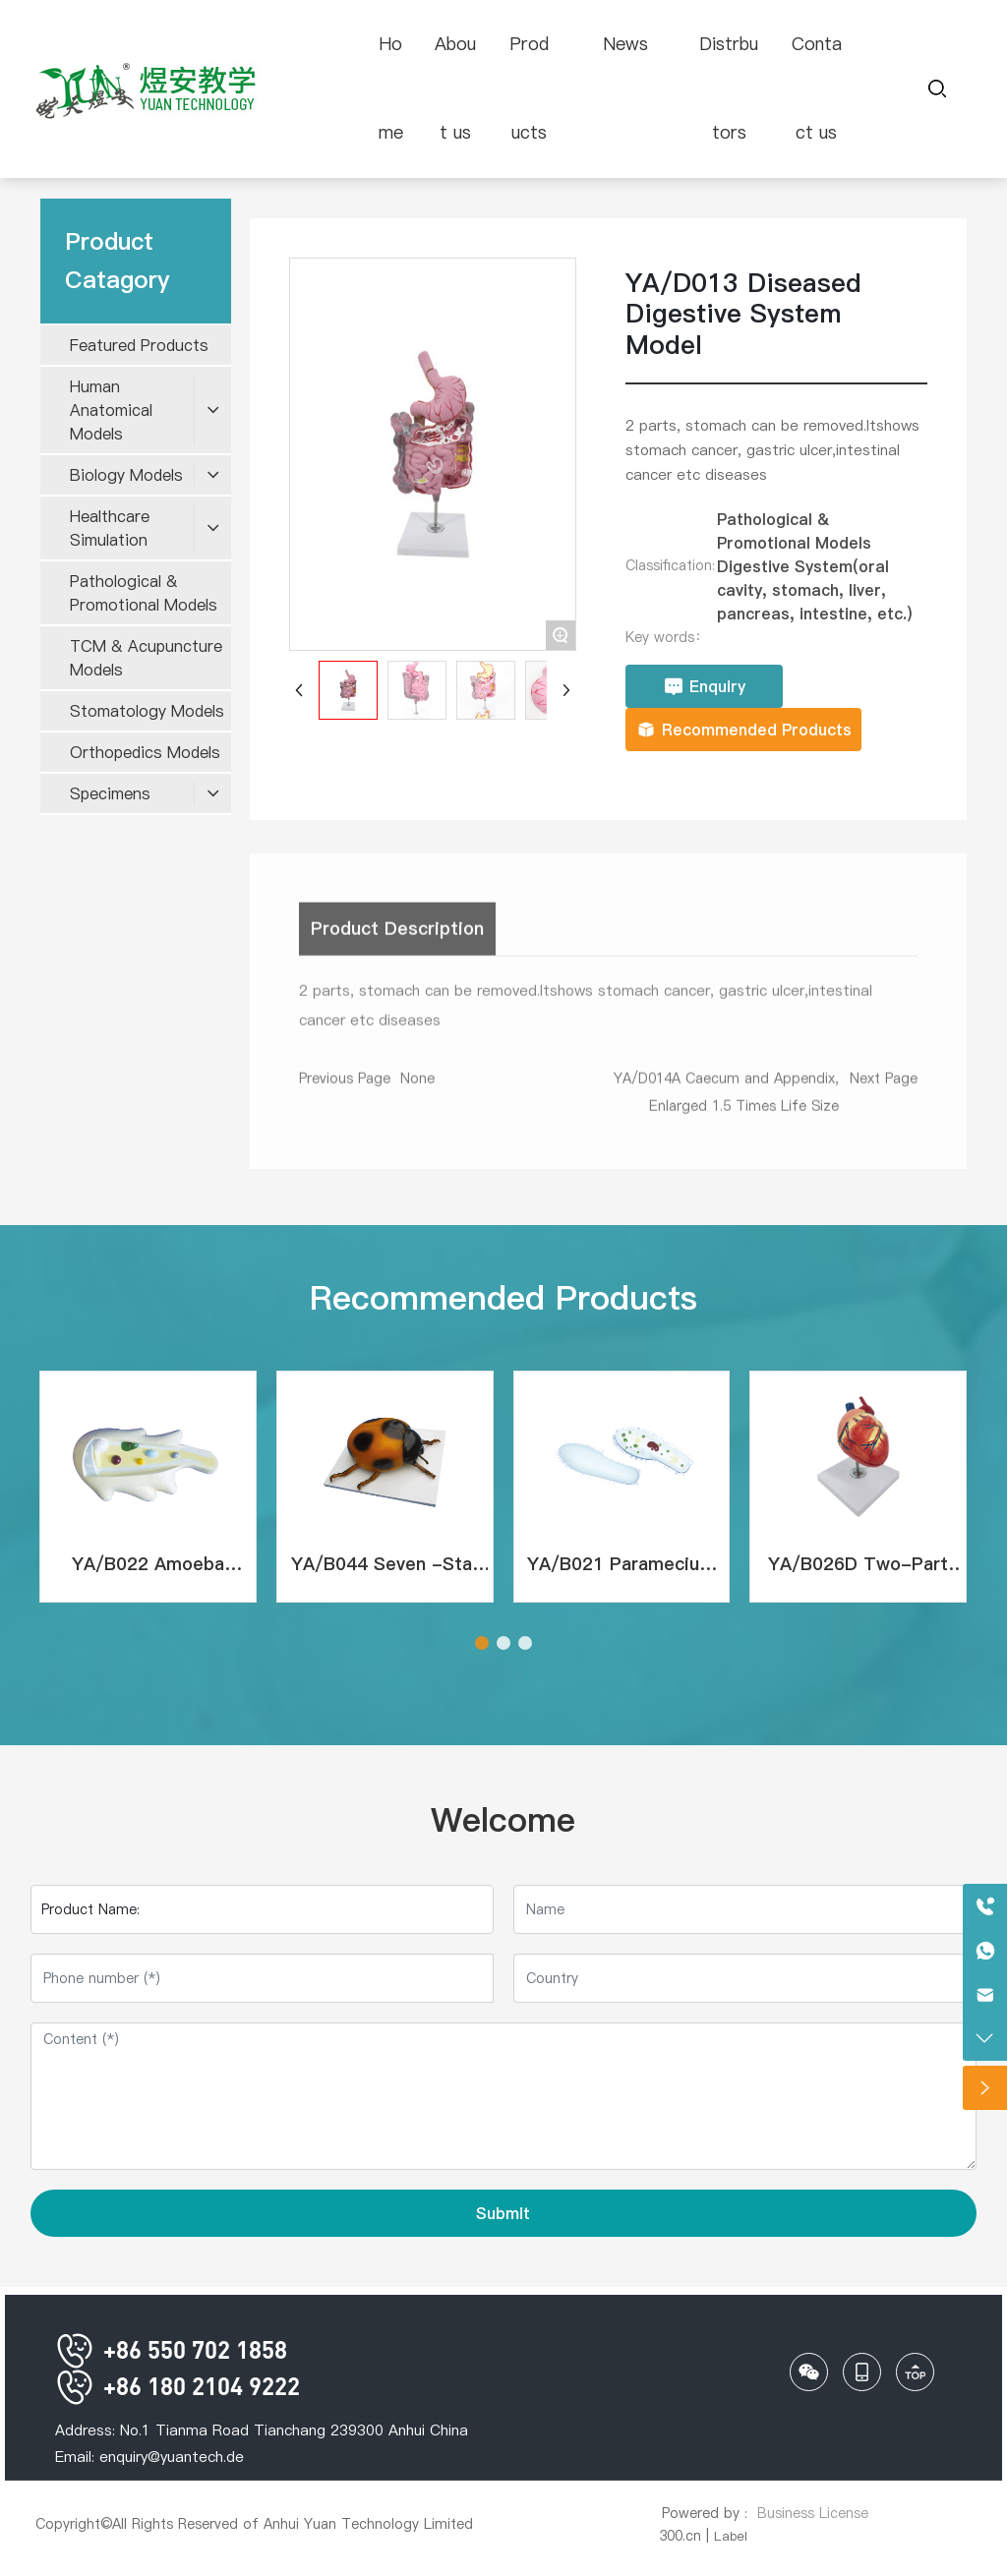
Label (730, 2536)
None (417, 1086)
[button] (482, 1643)
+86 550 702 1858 (171, 2349)
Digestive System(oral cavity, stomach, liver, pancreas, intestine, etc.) (815, 590)
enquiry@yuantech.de (171, 2456)
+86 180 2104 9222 (177, 2385)
